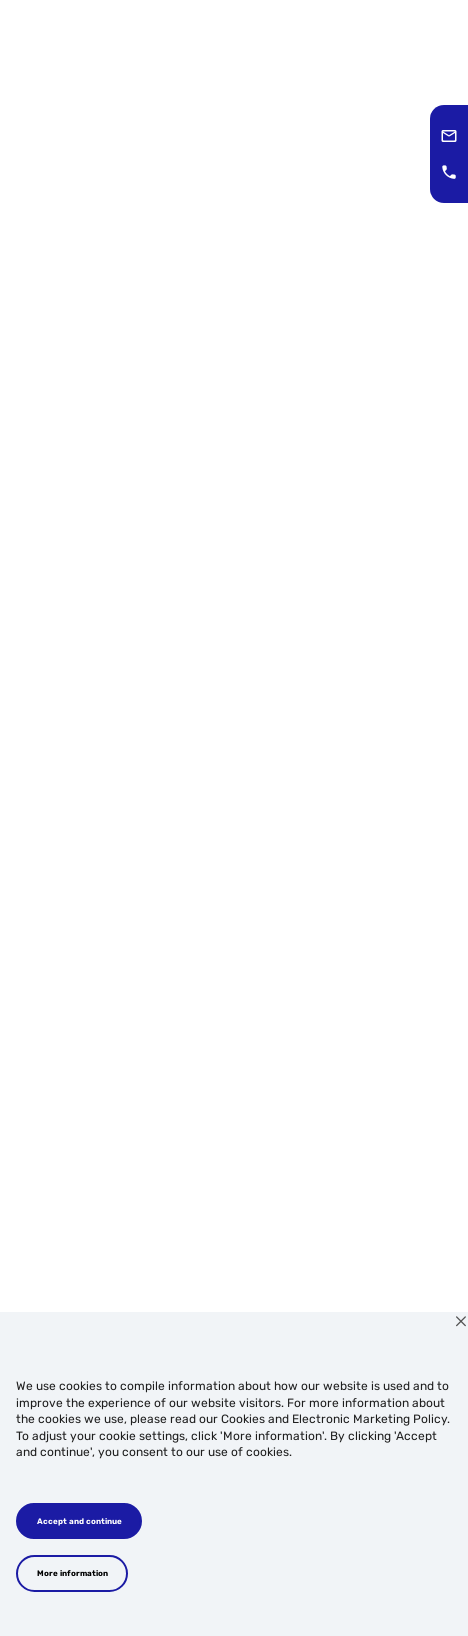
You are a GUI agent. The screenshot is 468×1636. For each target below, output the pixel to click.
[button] (449, 136)
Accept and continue (79, 1521)
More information (72, 1573)
